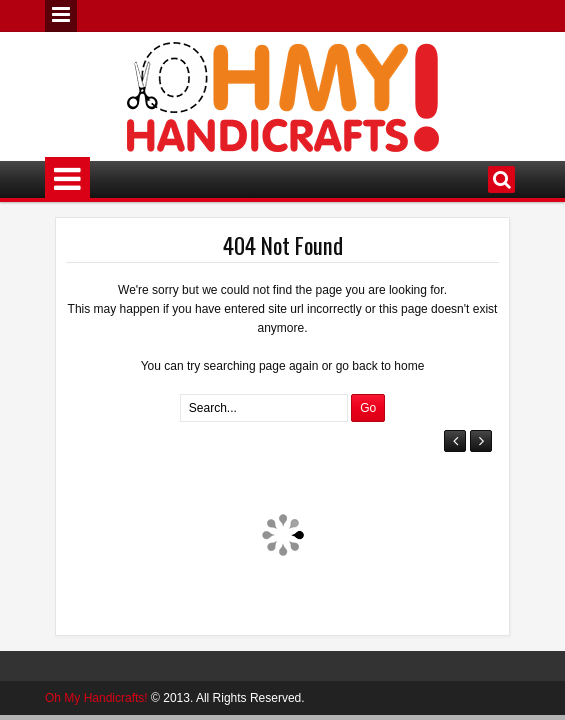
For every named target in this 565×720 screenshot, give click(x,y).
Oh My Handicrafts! (96, 698)
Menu (61, 16)
